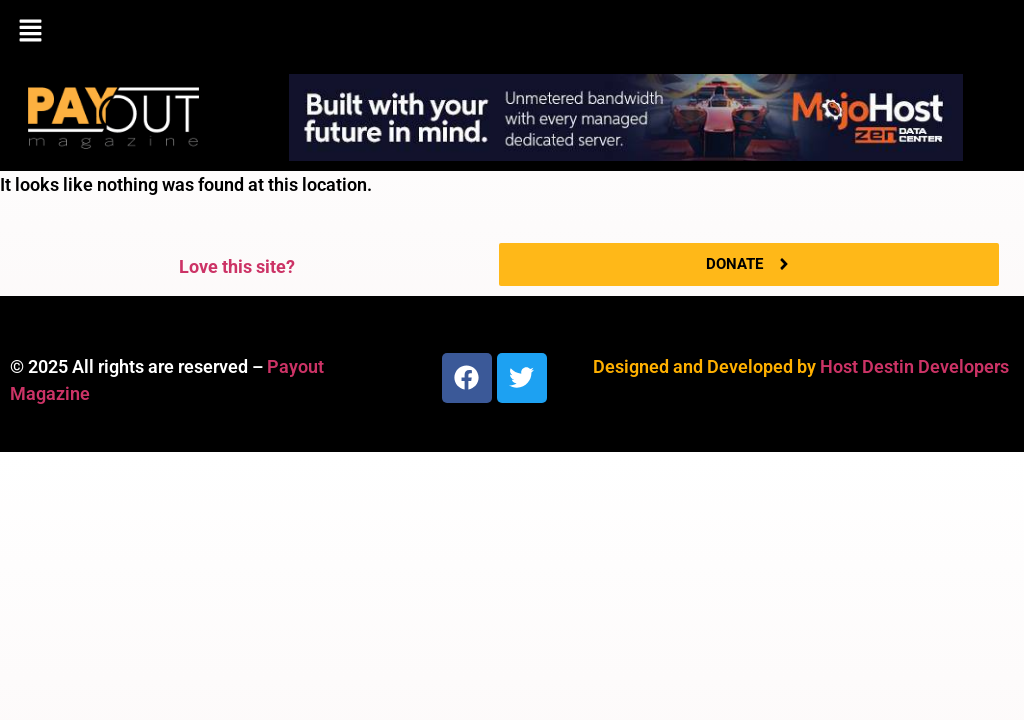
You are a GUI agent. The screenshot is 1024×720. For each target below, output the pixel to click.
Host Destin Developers (914, 366)
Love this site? (237, 266)
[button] (512, 32)
